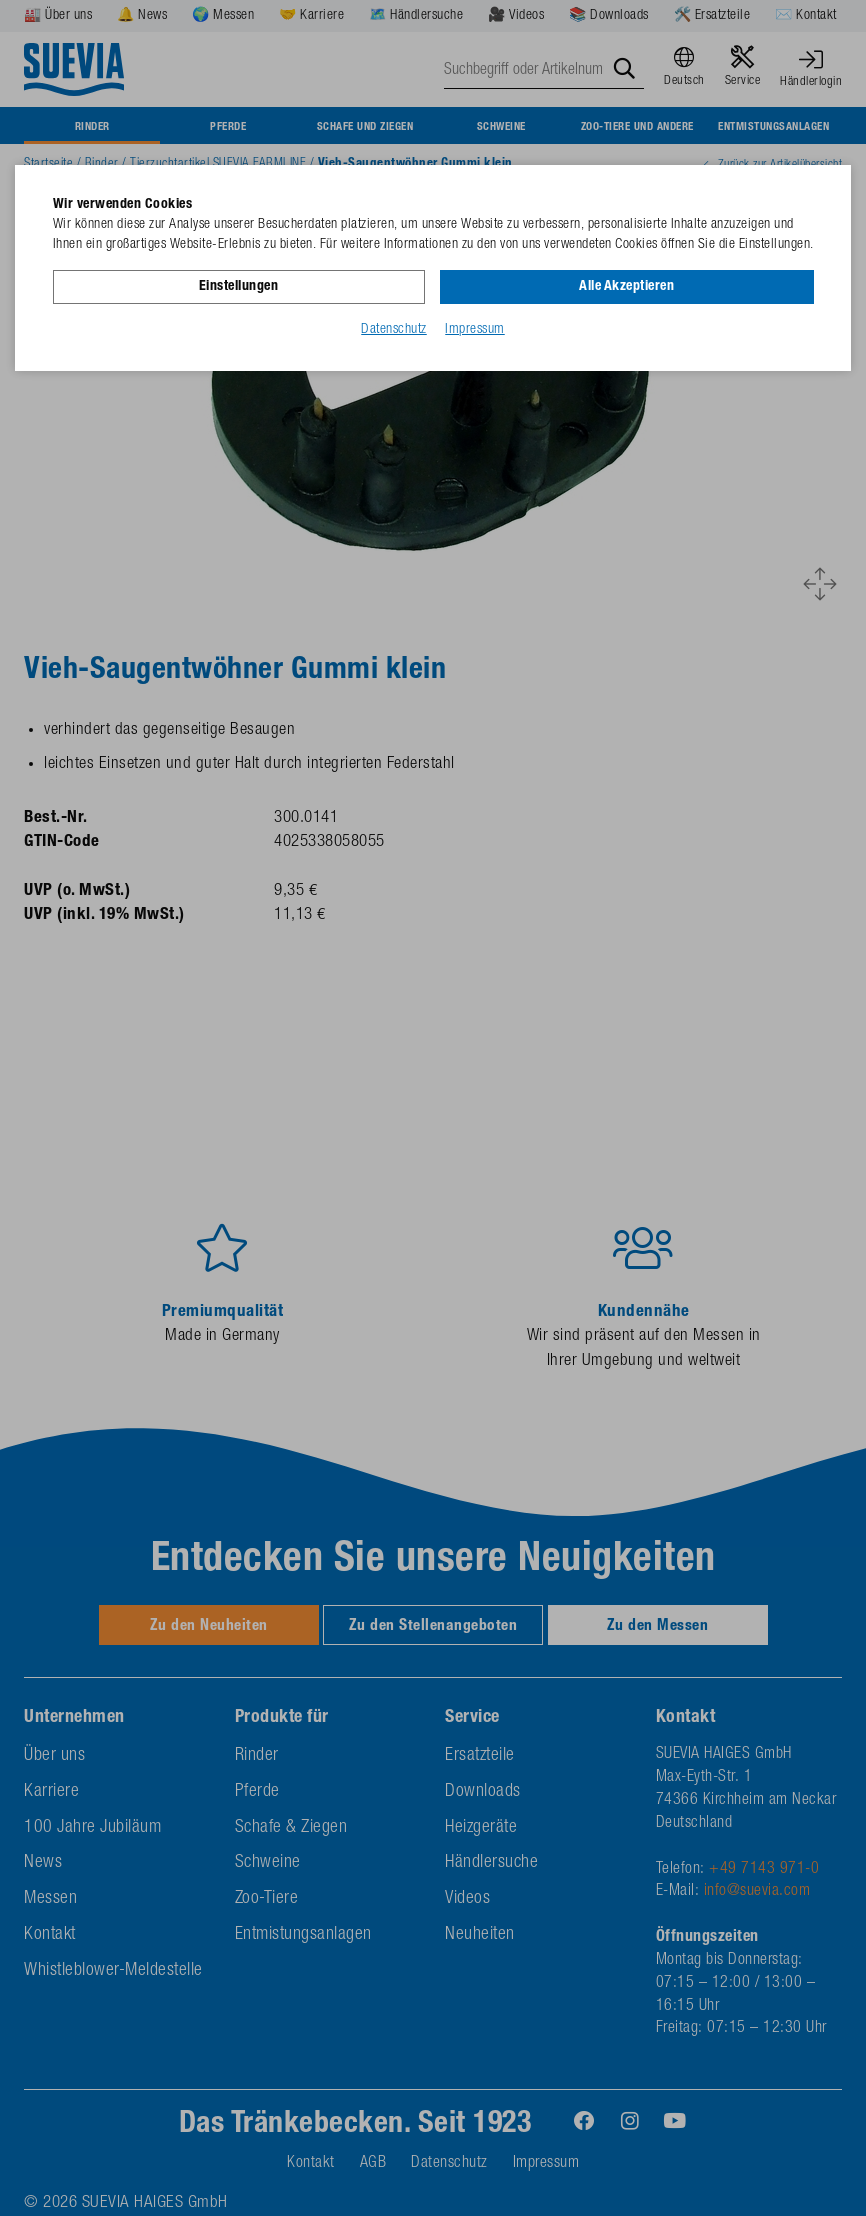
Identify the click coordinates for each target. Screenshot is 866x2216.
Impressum (475, 329)
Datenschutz (394, 329)
